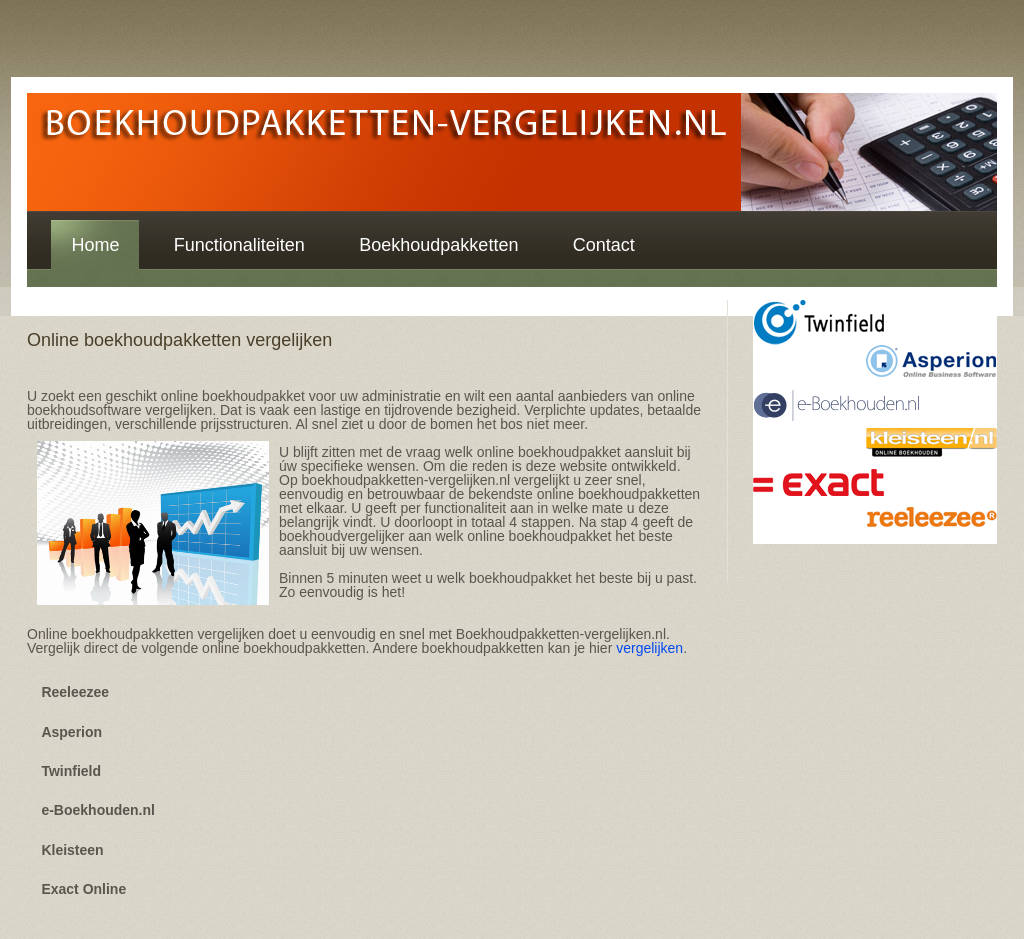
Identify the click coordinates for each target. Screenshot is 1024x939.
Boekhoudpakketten (438, 245)
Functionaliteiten (239, 245)
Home (95, 245)
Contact (604, 245)
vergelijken (649, 648)
